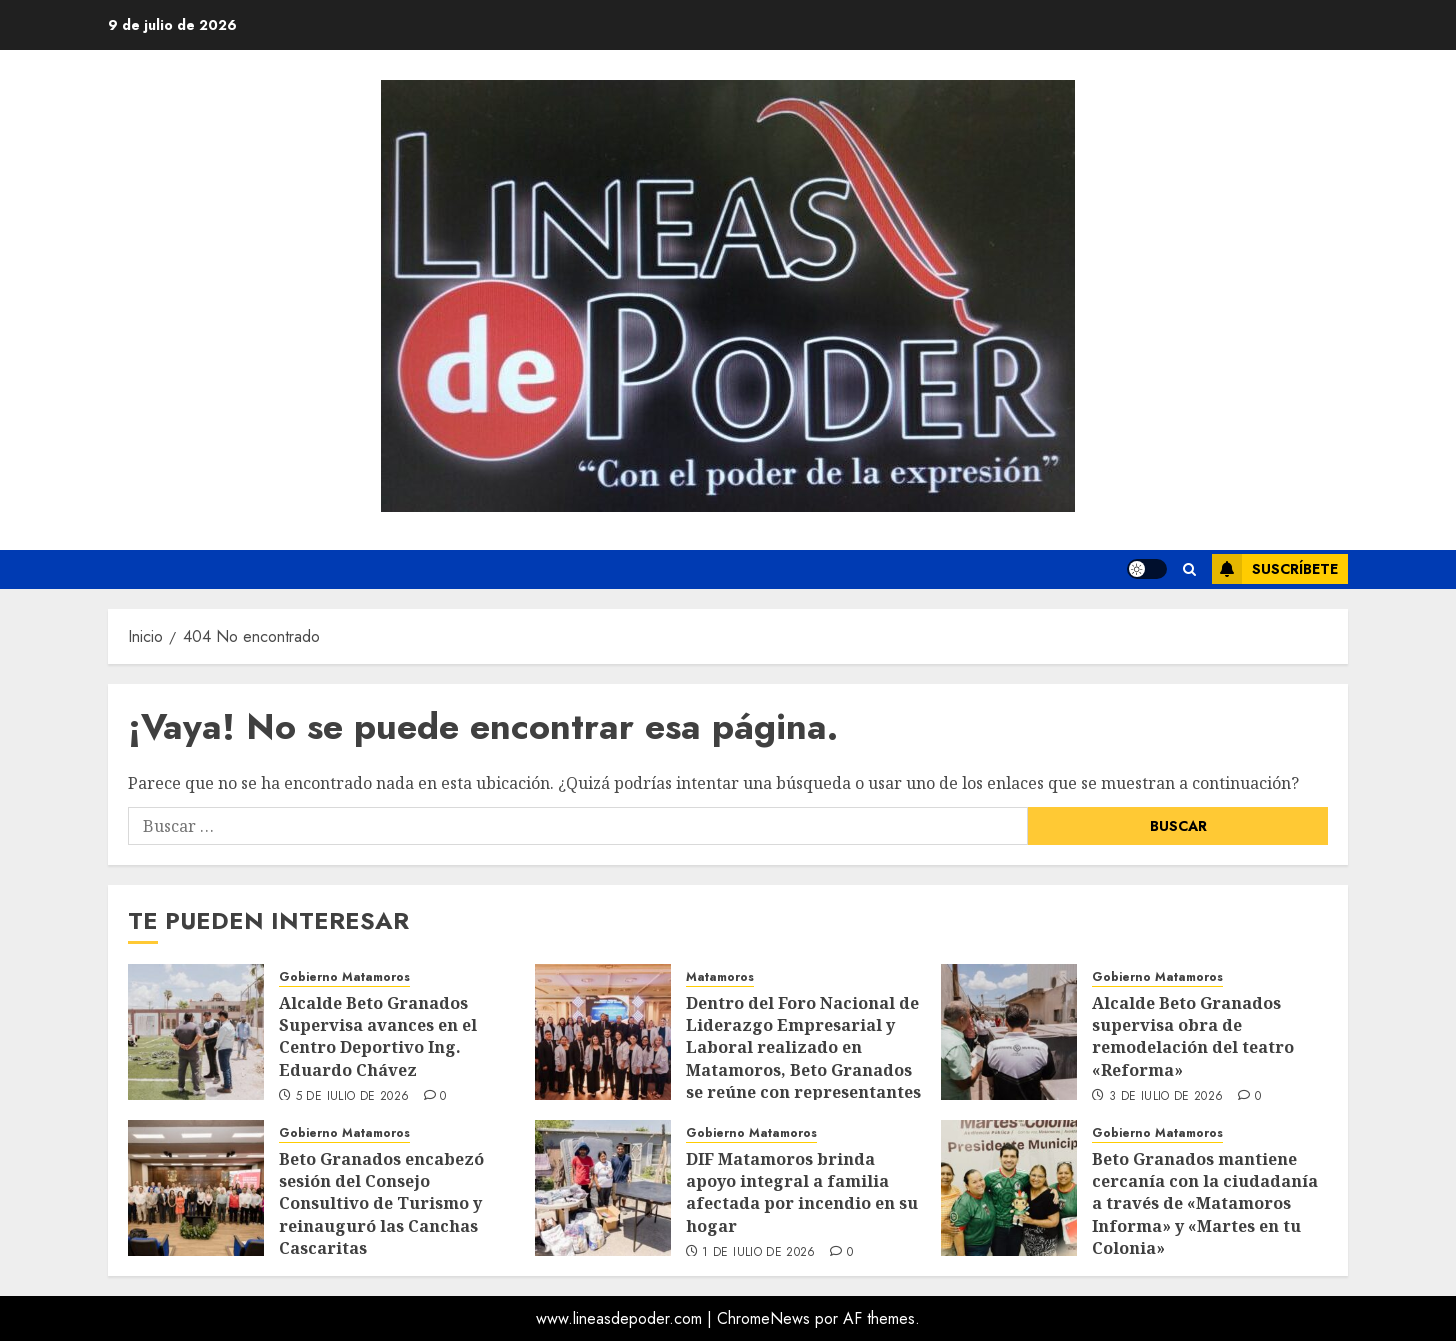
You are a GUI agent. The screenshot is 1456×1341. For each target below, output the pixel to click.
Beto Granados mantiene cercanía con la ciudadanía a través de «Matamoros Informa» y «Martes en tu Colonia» (1205, 1204)
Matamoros (720, 977)
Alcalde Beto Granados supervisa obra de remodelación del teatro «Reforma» (1193, 1036)
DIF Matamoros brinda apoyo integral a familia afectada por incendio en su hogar (802, 1192)
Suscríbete (1275, 569)
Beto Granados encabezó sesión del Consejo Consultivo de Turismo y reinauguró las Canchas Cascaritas (381, 1204)
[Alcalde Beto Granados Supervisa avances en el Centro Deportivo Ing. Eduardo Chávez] (196, 1032)
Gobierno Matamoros (344, 977)
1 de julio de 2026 (758, 1253)
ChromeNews (763, 1318)
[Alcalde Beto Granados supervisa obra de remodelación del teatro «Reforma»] (1009, 1032)
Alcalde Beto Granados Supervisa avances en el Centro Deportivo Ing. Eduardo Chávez (378, 1036)
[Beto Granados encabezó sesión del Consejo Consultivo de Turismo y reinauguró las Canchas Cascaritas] (196, 1188)
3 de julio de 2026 (1166, 1097)
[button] (1189, 569)
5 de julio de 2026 (352, 1097)
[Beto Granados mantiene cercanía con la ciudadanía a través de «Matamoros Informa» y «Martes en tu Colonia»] (1009, 1188)
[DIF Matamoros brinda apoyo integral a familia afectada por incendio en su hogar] (603, 1188)
